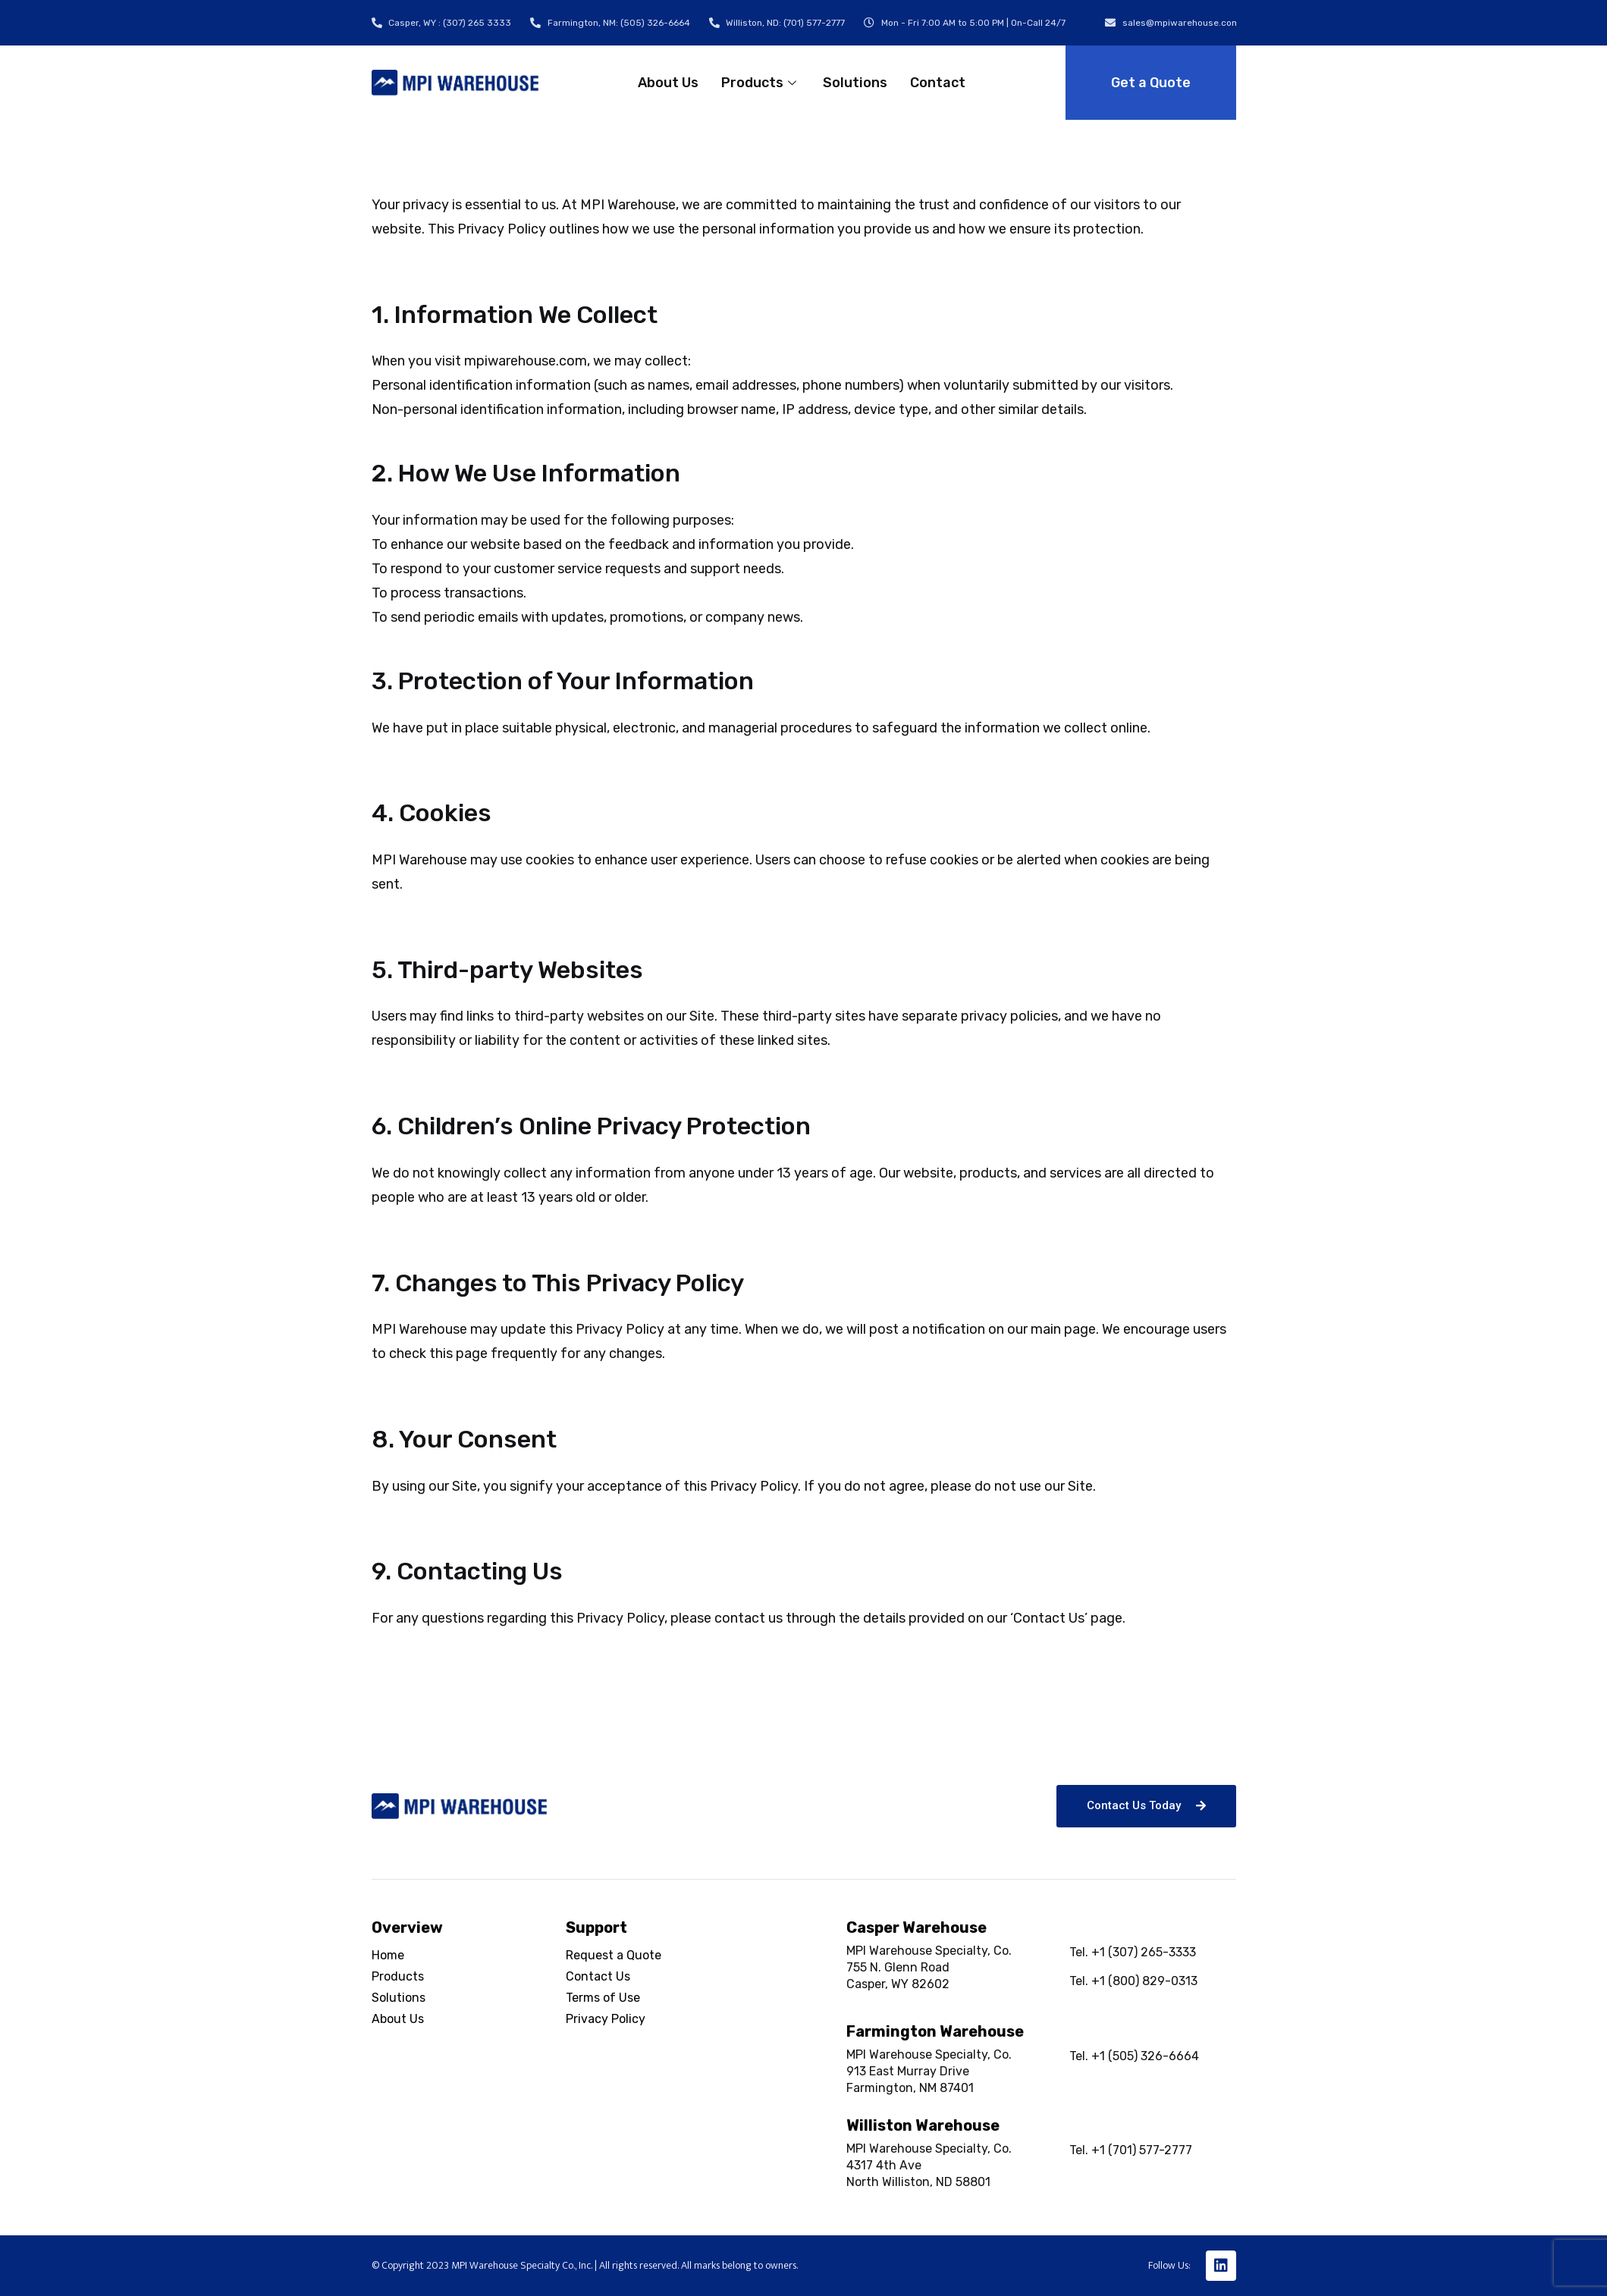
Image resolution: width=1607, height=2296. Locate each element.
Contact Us (598, 1976)
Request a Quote (613, 1955)
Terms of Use (603, 1997)
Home (388, 1955)
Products (760, 82)
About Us (668, 82)
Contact (937, 82)
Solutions (855, 82)
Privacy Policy (605, 2019)
